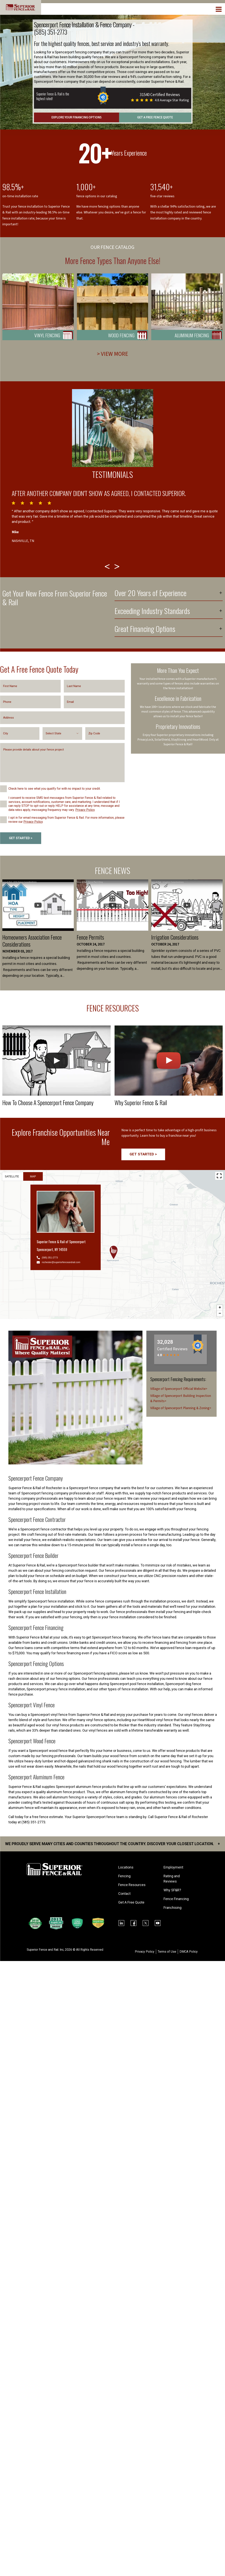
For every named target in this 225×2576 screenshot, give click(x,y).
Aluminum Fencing (192, 335)
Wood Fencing (121, 335)
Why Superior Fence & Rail (141, 1102)
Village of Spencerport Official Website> (178, 1389)
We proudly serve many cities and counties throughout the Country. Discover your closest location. (117, 1847)
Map (33, 1177)
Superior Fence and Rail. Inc (45, 1956)
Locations (126, 1874)
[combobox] (62, 733)
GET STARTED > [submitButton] (20, 838)
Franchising (173, 1914)
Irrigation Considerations (174, 937)
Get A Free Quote (131, 1909)
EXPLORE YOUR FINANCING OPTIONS (71, 117)
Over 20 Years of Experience (169, 593)
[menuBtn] (219, 8)
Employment (173, 1874)
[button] (113, 1249)
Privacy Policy (85, 810)
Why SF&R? (172, 1897)
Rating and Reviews (172, 1885)
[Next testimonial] (117, 566)
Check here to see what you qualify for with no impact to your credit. (54, 788)
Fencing (124, 1883)
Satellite (12, 1177)
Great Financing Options (169, 629)
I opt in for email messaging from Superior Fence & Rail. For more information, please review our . (66, 820)
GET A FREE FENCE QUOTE (153, 117)
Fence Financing (176, 1905)
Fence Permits (90, 937)
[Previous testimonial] (108, 566)
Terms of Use (167, 1958)
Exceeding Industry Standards (169, 611)
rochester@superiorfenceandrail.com (61, 1259)
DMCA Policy (189, 1958)
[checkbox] (3, 788)
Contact (124, 1900)
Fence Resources (132, 1891)
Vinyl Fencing (47, 335)
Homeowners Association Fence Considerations (32, 940)
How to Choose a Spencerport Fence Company (48, 1102)
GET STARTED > (143, 1154)
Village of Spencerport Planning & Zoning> (181, 1409)
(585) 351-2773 (50, 31)
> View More (112, 354)
